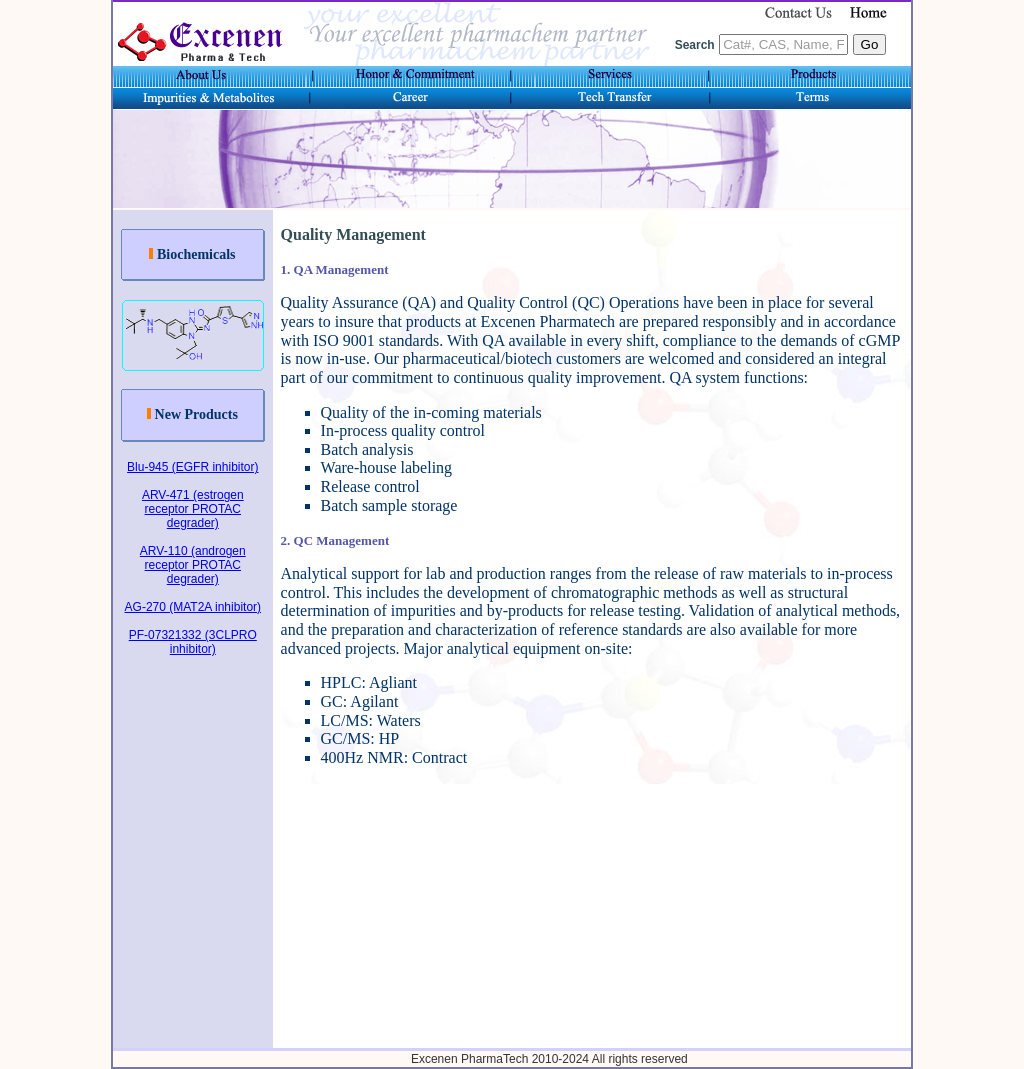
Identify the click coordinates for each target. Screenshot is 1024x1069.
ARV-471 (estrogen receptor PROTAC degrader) (193, 509)
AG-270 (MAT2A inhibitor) (193, 607)
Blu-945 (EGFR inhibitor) (192, 467)
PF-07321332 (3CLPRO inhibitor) (193, 642)
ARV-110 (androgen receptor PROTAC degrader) (193, 565)
